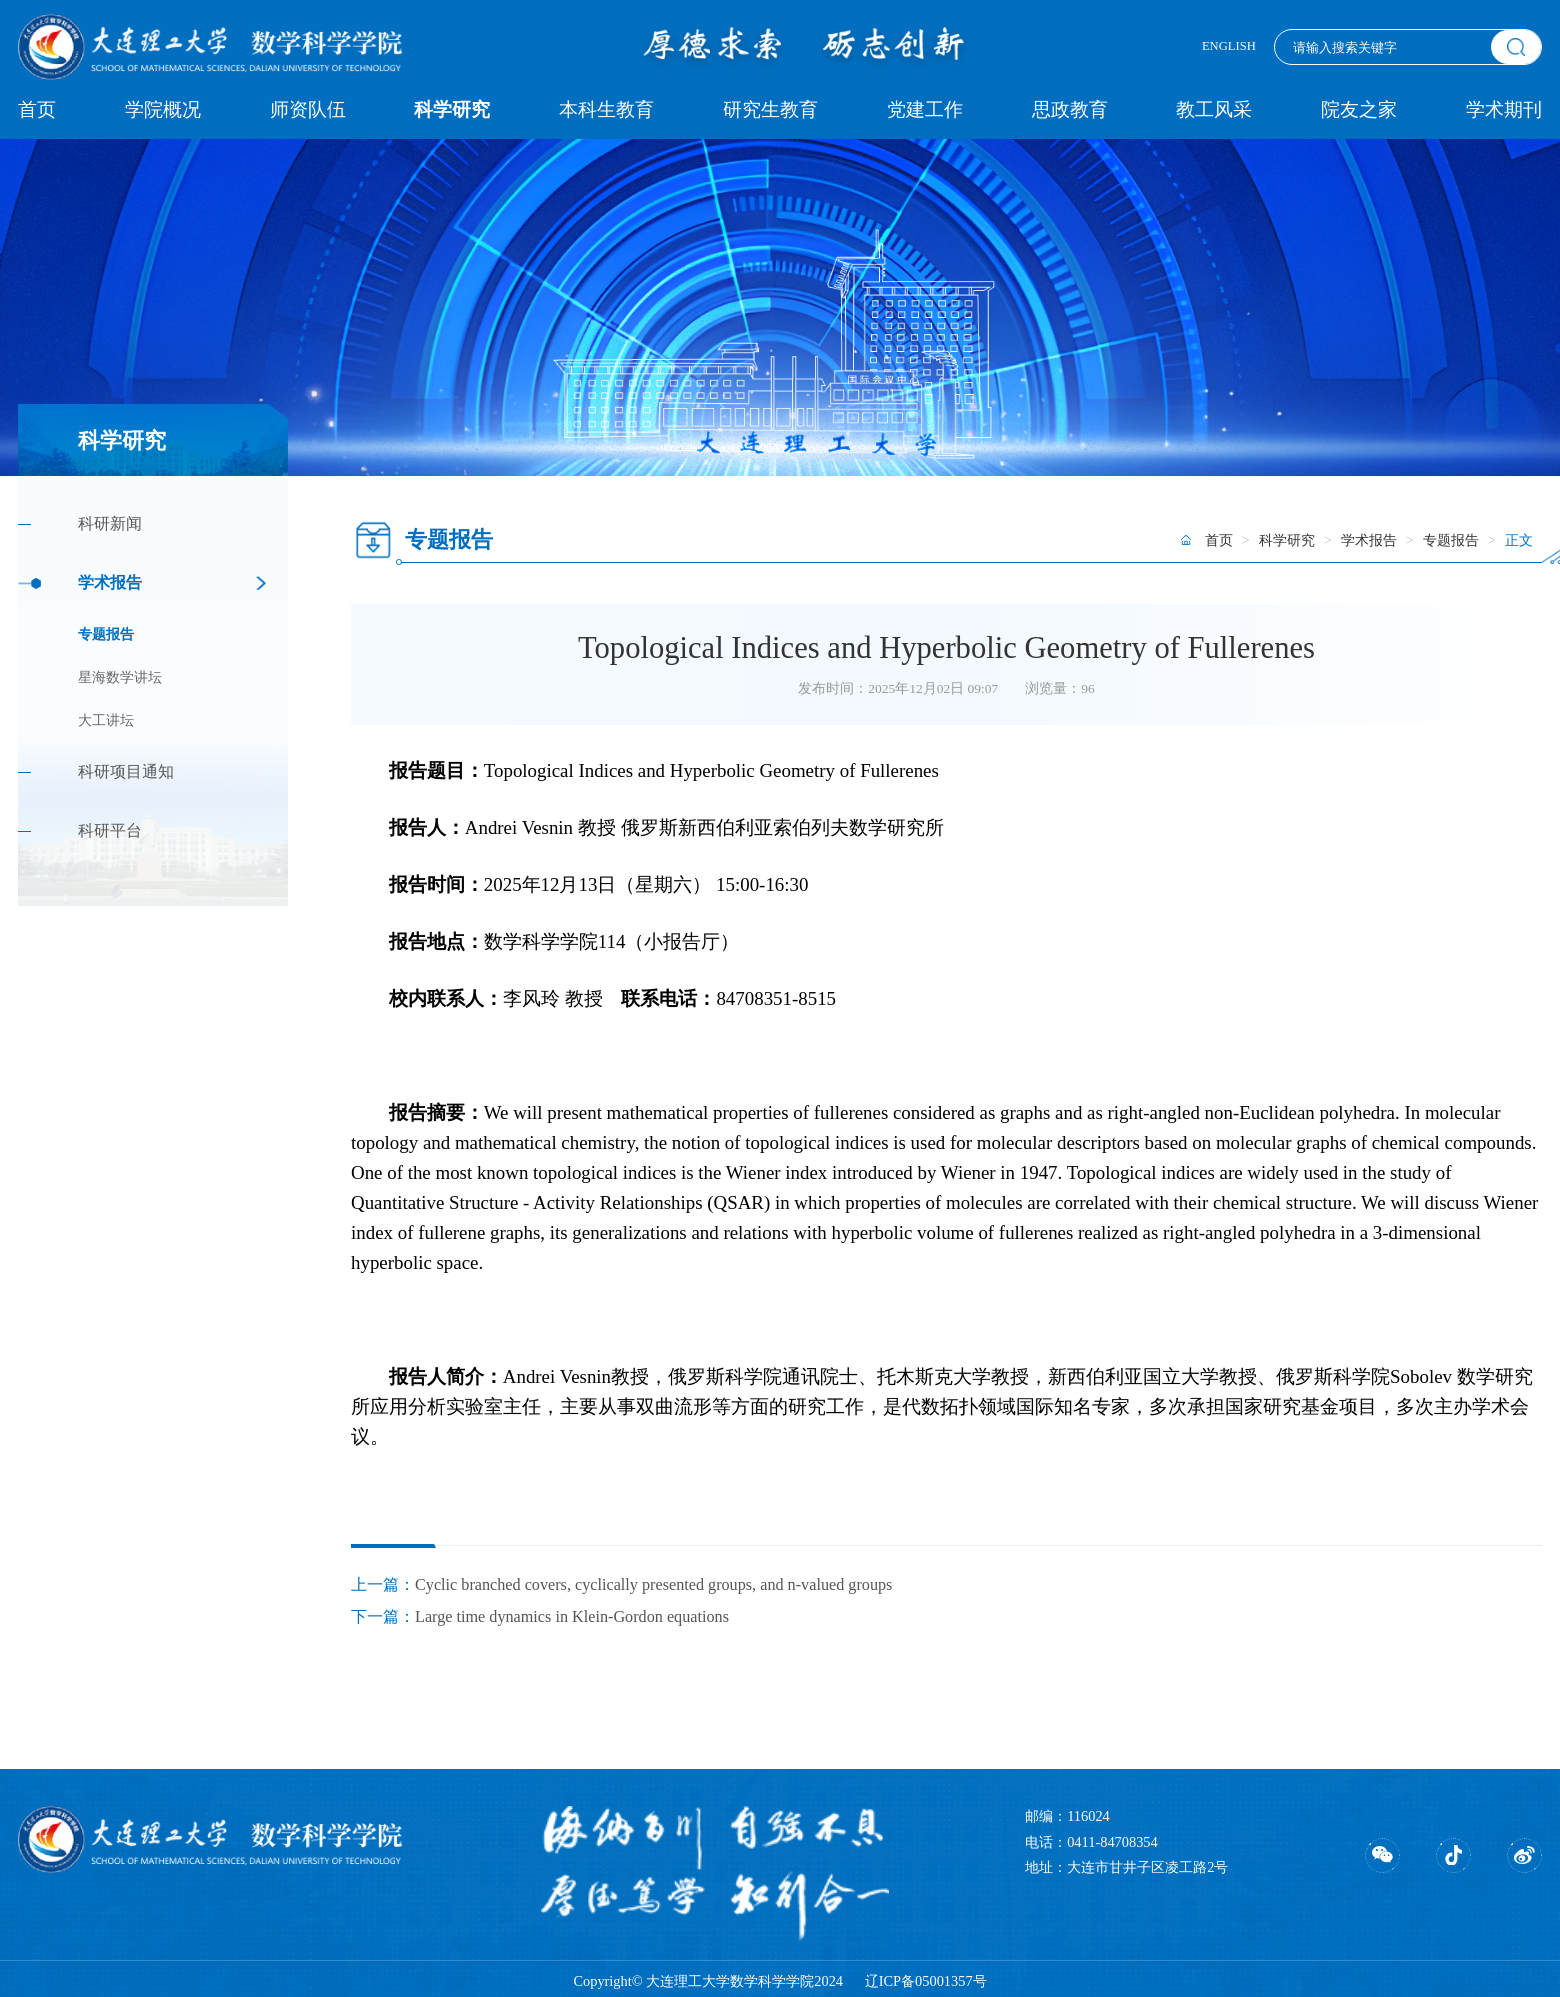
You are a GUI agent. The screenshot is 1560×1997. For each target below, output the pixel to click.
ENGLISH (1229, 46)
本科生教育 (606, 109)
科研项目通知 (126, 772)
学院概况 (163, 109)
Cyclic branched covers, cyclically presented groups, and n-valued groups (653, 1585)
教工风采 (1214, 109)
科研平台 (110, 831)
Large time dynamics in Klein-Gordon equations (572, 1617)
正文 (1519, 540)
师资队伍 (308, 109)
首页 (37, 109)
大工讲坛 (106, 720)
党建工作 (925, 109)
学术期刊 (1504, 109)
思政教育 (1070, 109)
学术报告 (110, 583)
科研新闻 (110, 524)
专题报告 (106, 634)
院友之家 (1359, 109)
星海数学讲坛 (120, 677)
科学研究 (452, 109)
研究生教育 (770, 109)
